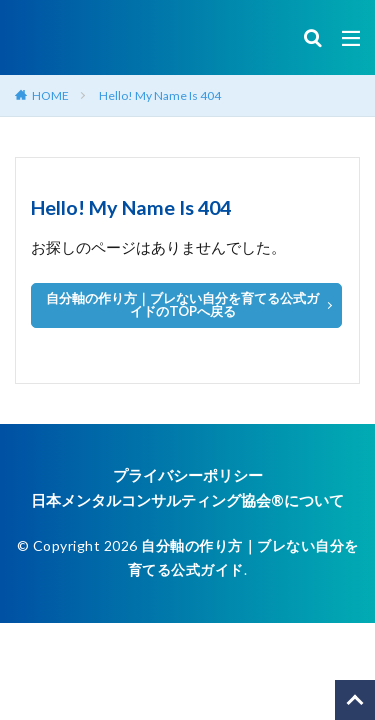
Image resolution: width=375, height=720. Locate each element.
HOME (50, 95)
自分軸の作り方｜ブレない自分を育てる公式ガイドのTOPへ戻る (182, 304)
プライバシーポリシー (188, 475)
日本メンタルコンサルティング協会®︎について (187, 500)
